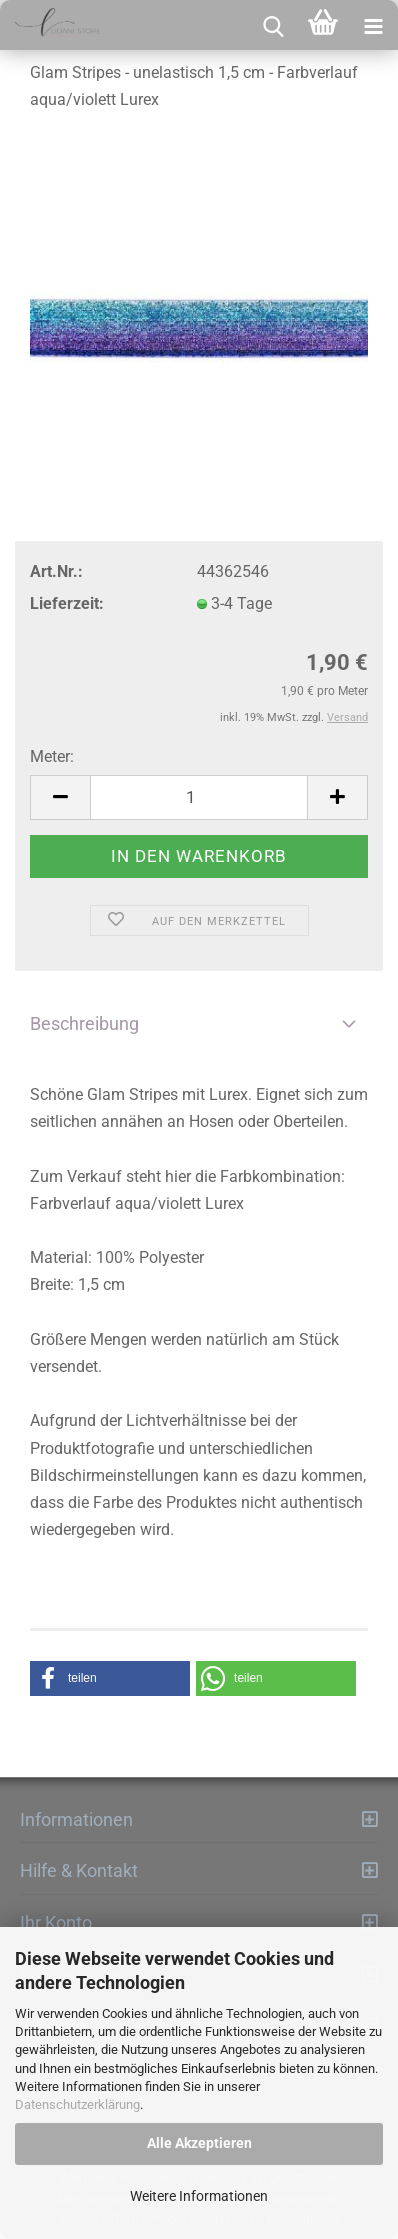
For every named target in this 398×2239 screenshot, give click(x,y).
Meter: (52, 756)
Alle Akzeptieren (199, 2143)
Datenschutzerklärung (77, 2104)
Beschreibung (84, 1023)
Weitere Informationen (199, 2196)
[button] (110, 1678)
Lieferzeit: (67, 603)
